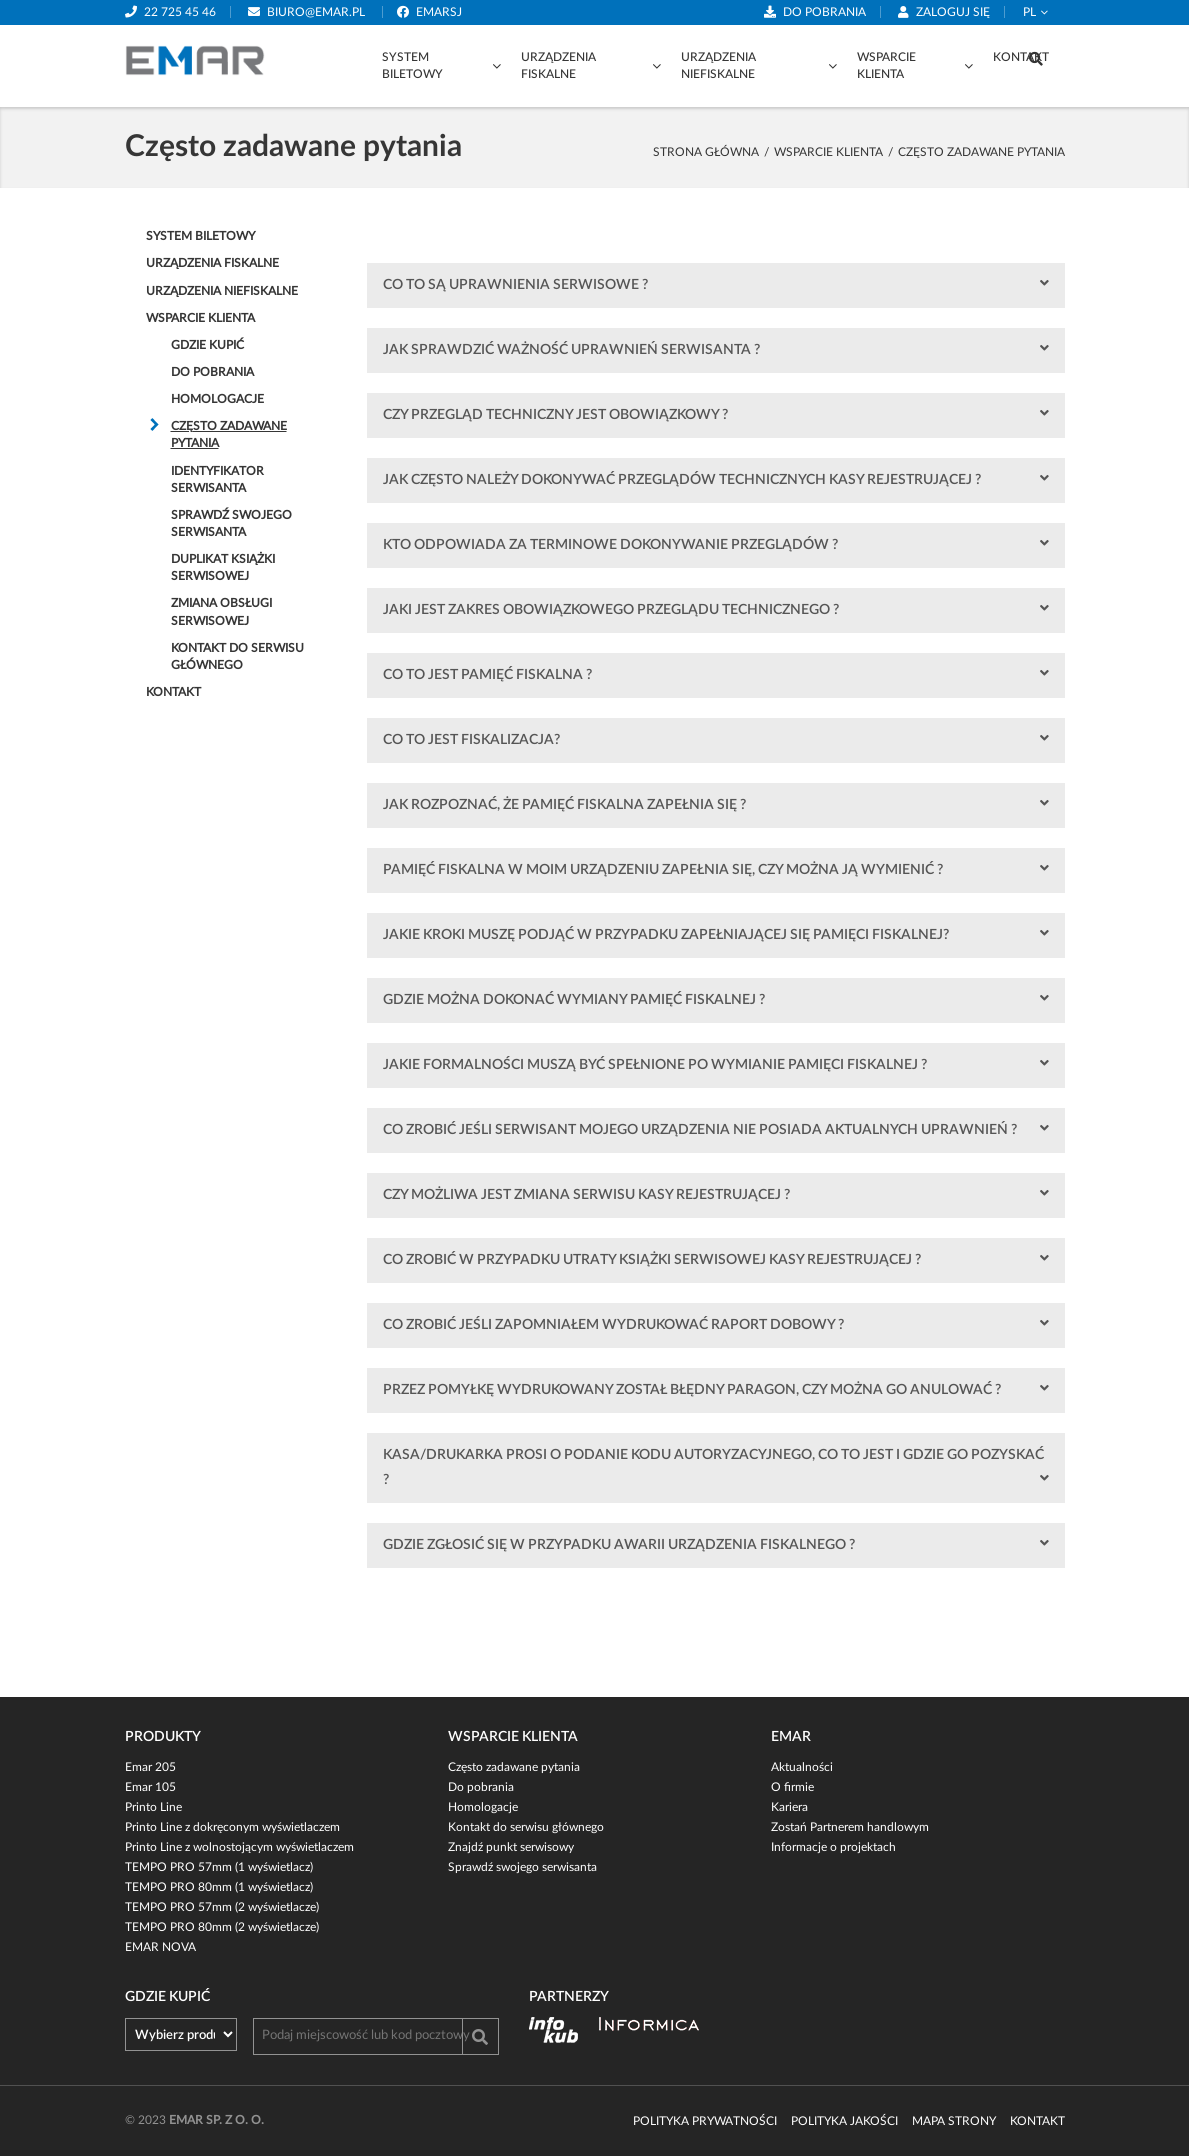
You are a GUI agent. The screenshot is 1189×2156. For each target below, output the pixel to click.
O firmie (792, 1787)
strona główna (706, 152)
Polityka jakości (844, 2121)
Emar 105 (150, 1787)
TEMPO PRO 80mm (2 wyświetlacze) (222, 1927)
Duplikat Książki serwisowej (223, 567)
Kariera (789, 1807)
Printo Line (153, 1807)
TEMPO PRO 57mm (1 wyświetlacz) (219, 1867)
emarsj (439, 12)
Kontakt (1021, 57)
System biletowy (412, 65)
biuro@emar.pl (316, 12)
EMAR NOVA (160, 1947)
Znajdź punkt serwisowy (511, 1847)
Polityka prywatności (705, 2121)
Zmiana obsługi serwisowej (221, 611)
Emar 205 (150, 1767)
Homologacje (217, 399)
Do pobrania (824, 12)
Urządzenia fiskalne (558, 65)
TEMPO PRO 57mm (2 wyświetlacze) (222, 1907)
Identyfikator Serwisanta (217, 479)
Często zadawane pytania (229, 434)
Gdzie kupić (207, 345)
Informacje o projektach (833, 1847)
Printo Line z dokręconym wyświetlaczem (232, 1827)
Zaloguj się (953, 12)
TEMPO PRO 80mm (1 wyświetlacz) (219, 1887)
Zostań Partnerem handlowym (850, 1827)
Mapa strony (954, 2121)
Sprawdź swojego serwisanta (231, 523)
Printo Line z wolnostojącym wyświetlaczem (239, 1847)
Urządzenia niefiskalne (718, 65)
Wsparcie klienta (886, 65)
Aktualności (802, 1767)
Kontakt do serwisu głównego (237, 656)
